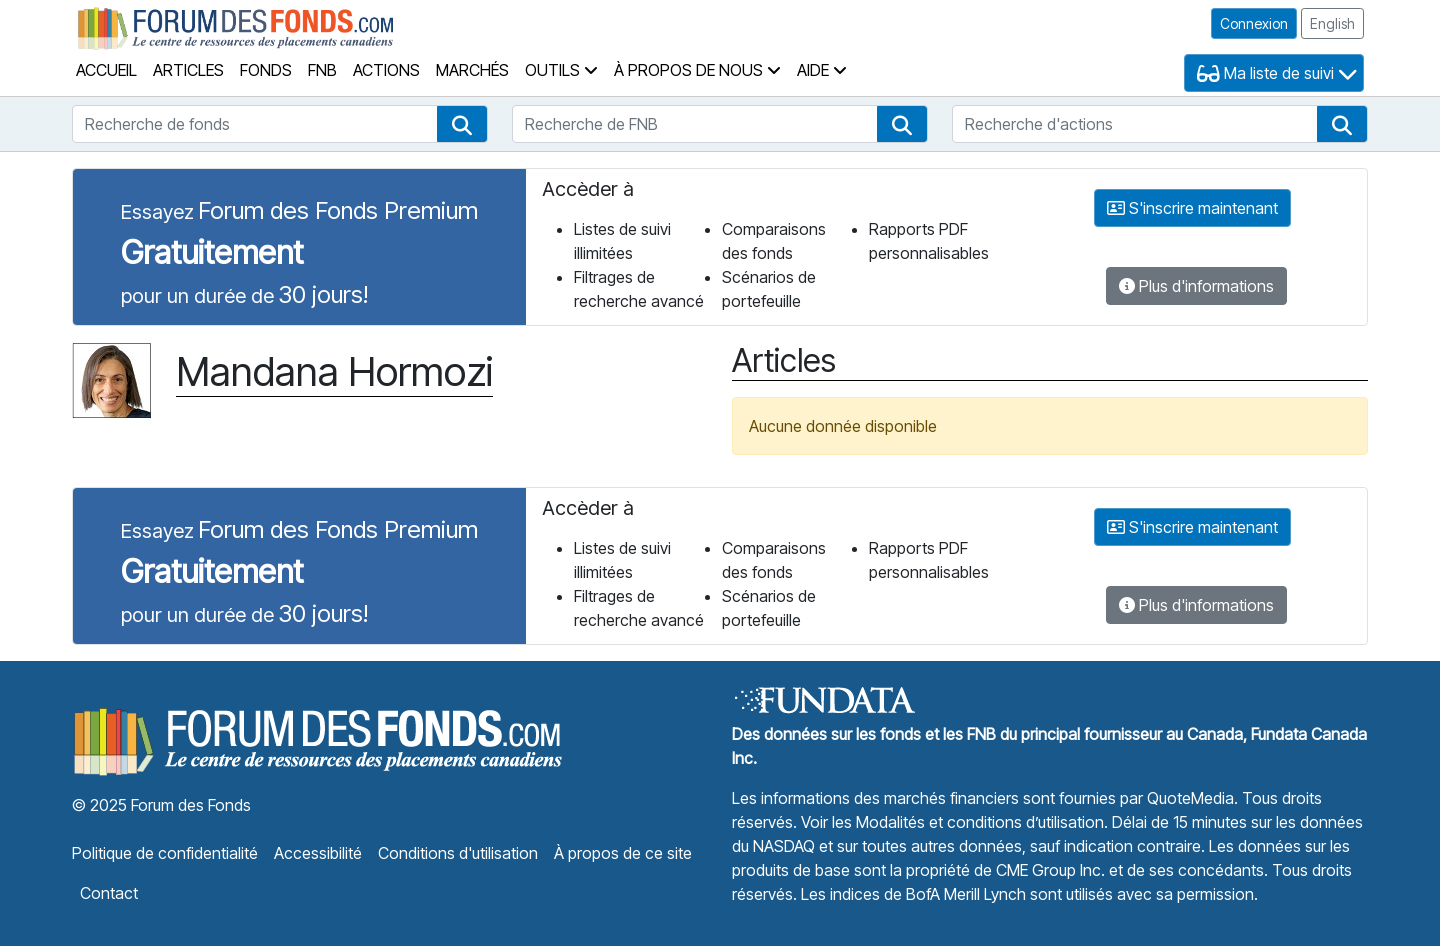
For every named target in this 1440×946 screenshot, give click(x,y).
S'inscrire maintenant (1192, 208)
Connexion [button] (1254, 23)
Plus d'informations (1196, 286)
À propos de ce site (623, 853)
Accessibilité (318, 853)
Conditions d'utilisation (458, 853)
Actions (386, 70)
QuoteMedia (1190, 798)
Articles (188, 70)
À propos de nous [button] (697, 70)
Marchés (472, 70)
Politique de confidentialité (165, 853)
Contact (109, 893)
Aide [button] (822, 70)
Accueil (106, 70)
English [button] (1332, 23)
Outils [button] (561, 70)
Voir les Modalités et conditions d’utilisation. (954, 822)
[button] (462, 124)
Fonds (266, 70)
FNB (322, 70)
